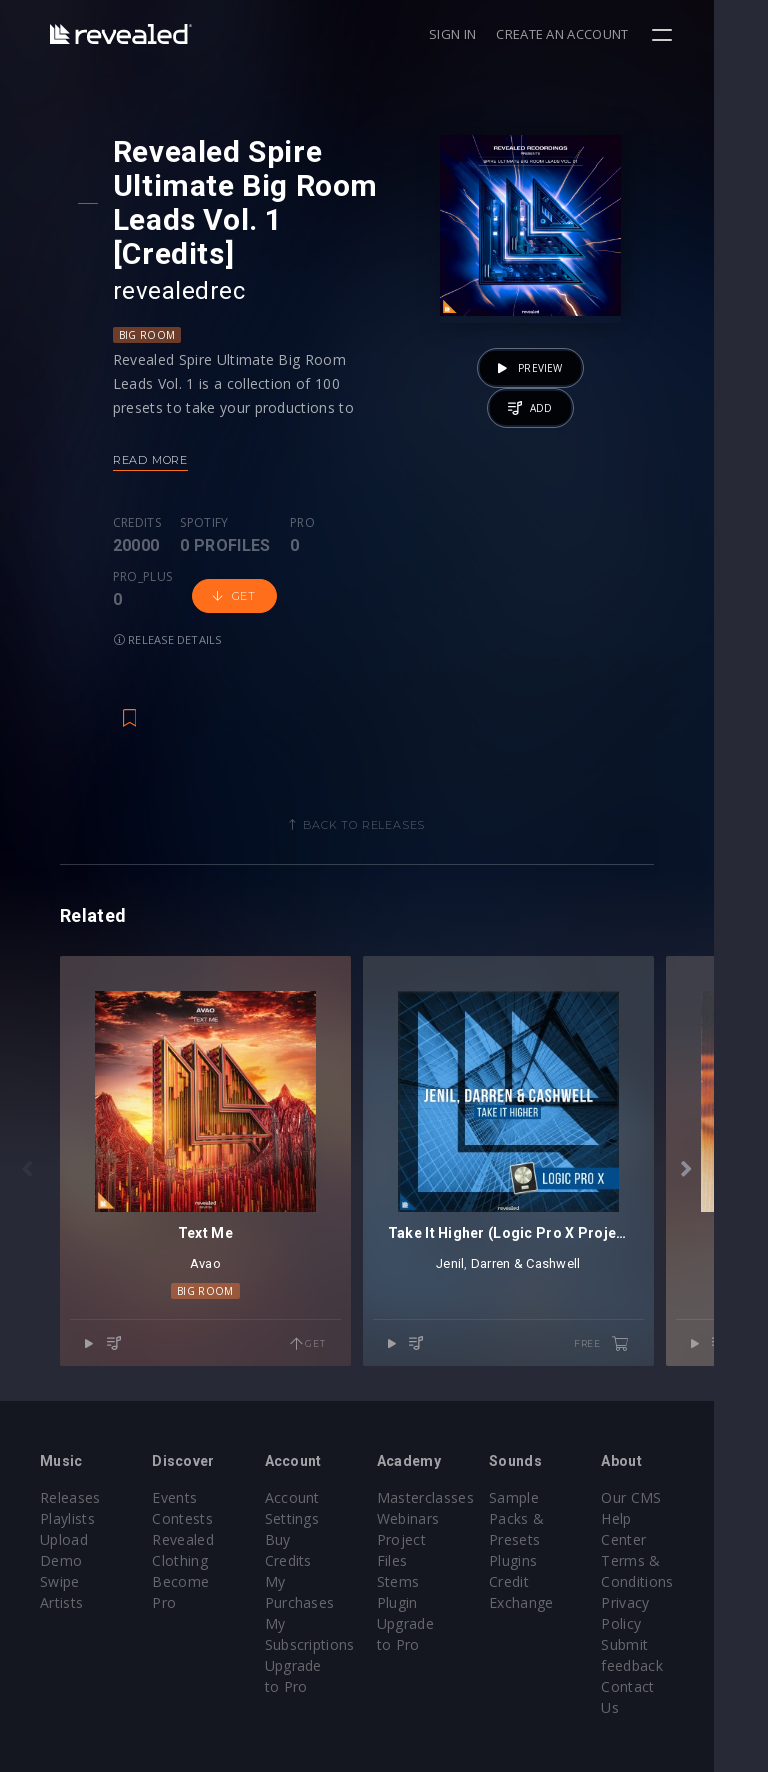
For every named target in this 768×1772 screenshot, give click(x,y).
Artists (61, 1541)
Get (159, 552)
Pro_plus (369, 489)
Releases (70, 1436)
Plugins (549, 1499)
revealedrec (183, 257)
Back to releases (391, 737)
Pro (306, 489)
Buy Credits (322, 1478)
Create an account (617, 34)
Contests (191, 1457)
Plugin (424, 1541)
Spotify (209, 489)
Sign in (506, 34)
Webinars (435, 1457)
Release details (262, 551)
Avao (218, 1203)
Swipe (60, 1520)
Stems (425, 1520)
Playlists (67, 1457)
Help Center (687, 1457)
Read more (154, 426)
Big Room (151, 301)
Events (183, 1436)
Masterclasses (452, 1436)
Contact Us (684, 1604)
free (655, 1284)
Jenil (491, 1203)
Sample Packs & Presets (552, 1457)
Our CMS (677, 1436)
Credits (141, 489)
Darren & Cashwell (566, 1203)
